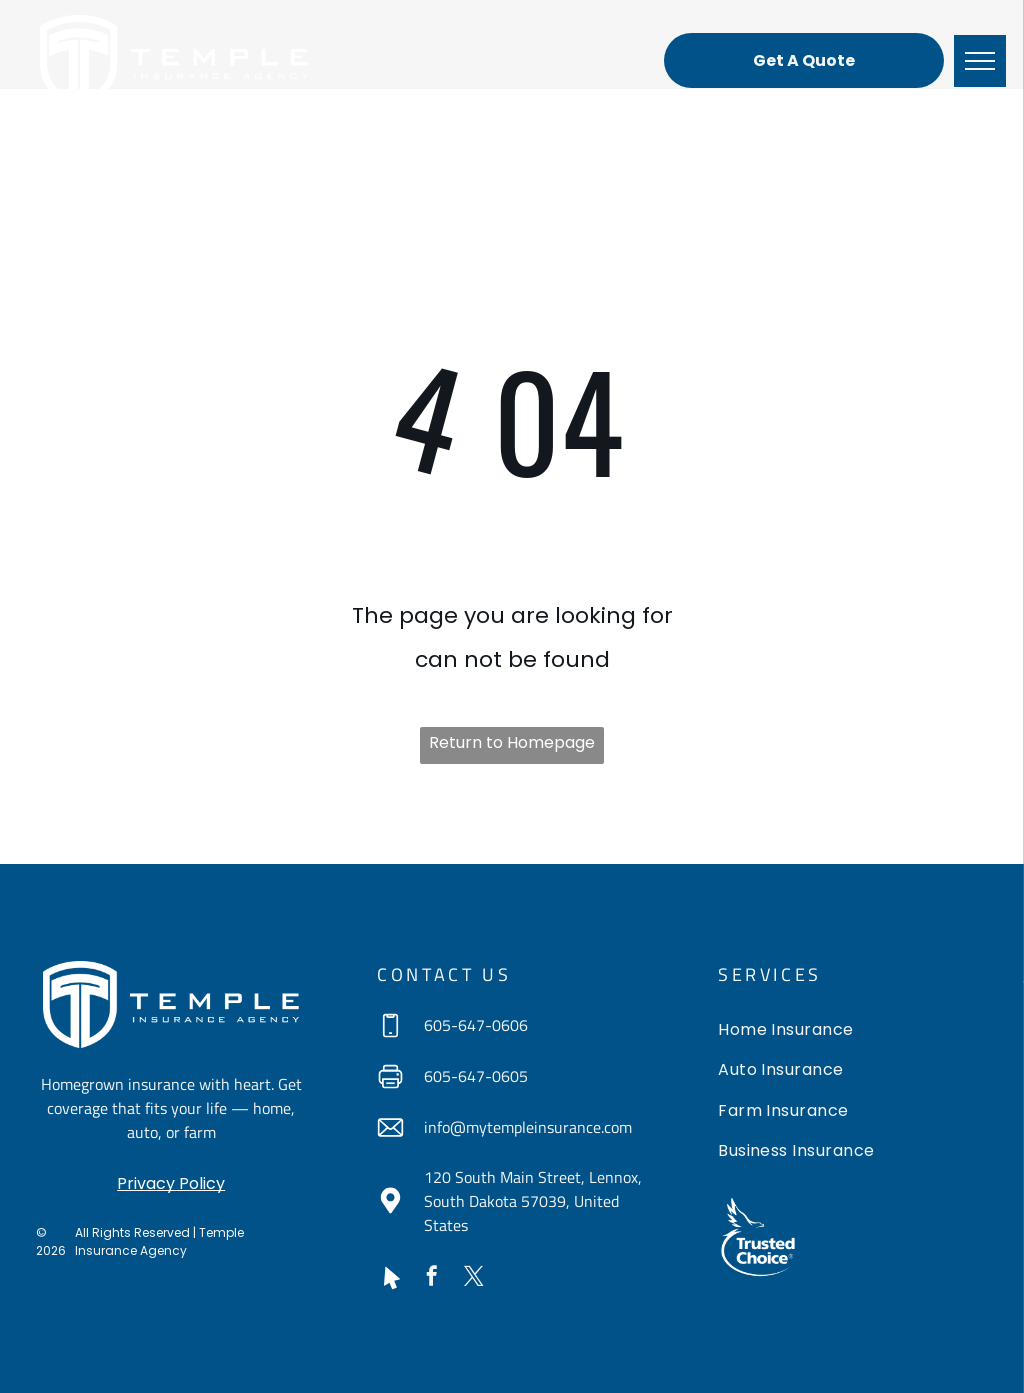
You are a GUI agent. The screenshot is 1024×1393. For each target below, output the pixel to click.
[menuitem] (852, 1032)
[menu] (980, 61)
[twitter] (474, 1278)
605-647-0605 (476, 1076)
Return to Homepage (512, 742)
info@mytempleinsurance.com (528, 1127)
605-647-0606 (476, 1025)
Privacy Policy (171, 1183)
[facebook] (432, 1278)
